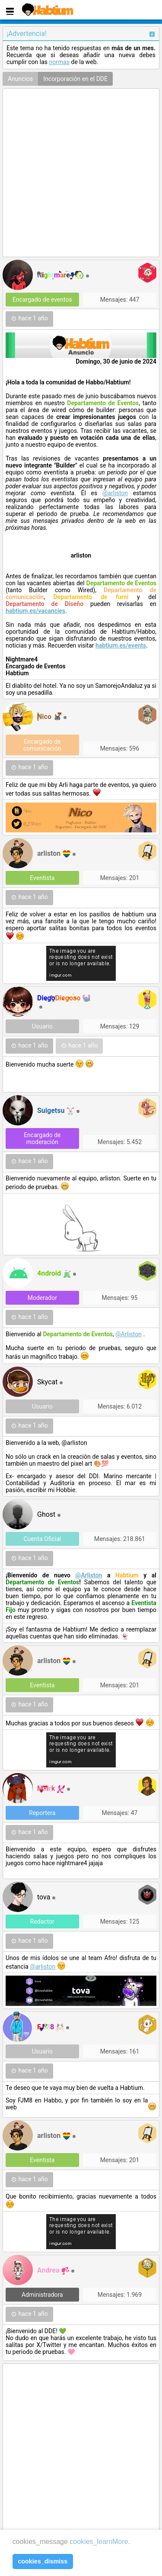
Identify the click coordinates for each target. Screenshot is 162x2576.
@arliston (115, 493)
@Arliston (128, 1334)
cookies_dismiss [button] (42, 2561)
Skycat (47, 1382)
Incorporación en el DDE (75, 78)
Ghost (46, 1514)
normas (59, 61)
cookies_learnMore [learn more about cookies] (99, 2541)
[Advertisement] (81, 173)
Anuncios (20, 78)
